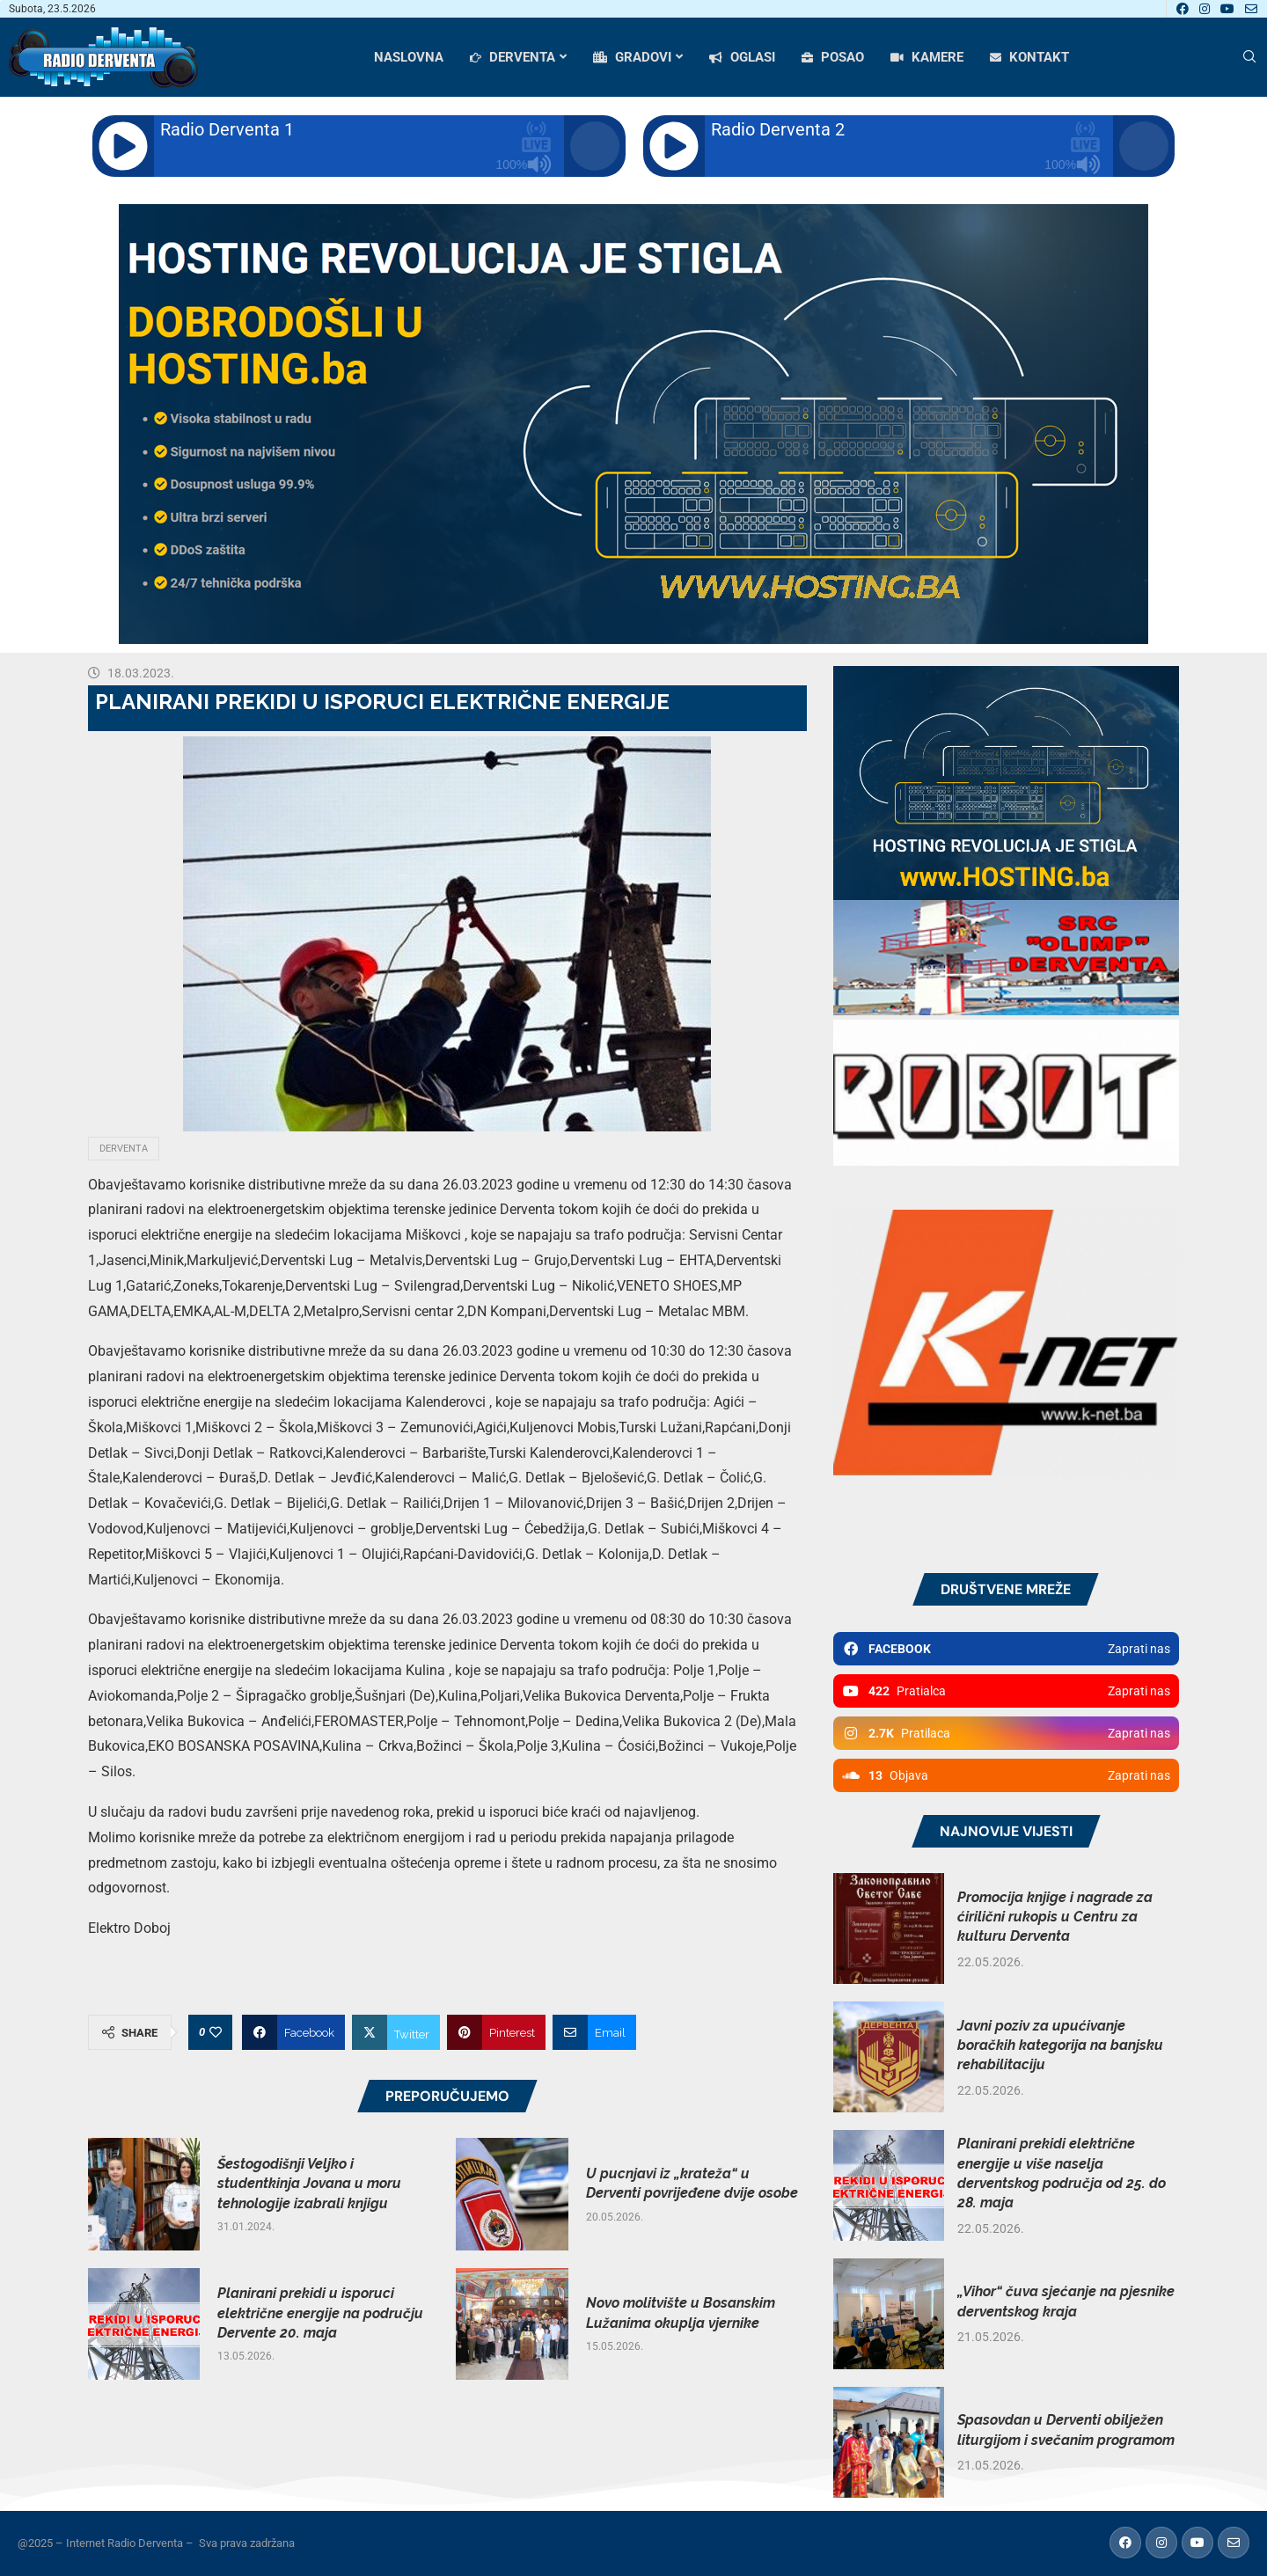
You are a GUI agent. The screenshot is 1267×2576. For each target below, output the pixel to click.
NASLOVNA (408, 57)
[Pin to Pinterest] (496, 2032)
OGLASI (742, 57)
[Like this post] (215, 2032)
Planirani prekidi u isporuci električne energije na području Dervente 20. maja (320, 2313)
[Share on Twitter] (396, 2032)
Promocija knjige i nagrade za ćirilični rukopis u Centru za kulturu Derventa (1055, 1917)
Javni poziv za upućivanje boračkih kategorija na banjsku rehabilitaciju (1060, 2045)
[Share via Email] (594, 2032)
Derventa (123, 1148)
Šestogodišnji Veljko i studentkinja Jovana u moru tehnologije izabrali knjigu (309, 2183)
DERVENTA (512, 57)
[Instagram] (1204, 9)
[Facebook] (1182, 9)
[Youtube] (1227, 9)
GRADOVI (632, 57)
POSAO (833, 57)
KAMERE (926, 57)
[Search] (1249, 57)
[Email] (1251, 9)
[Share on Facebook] (293, 2032)
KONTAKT (1029, 57)
